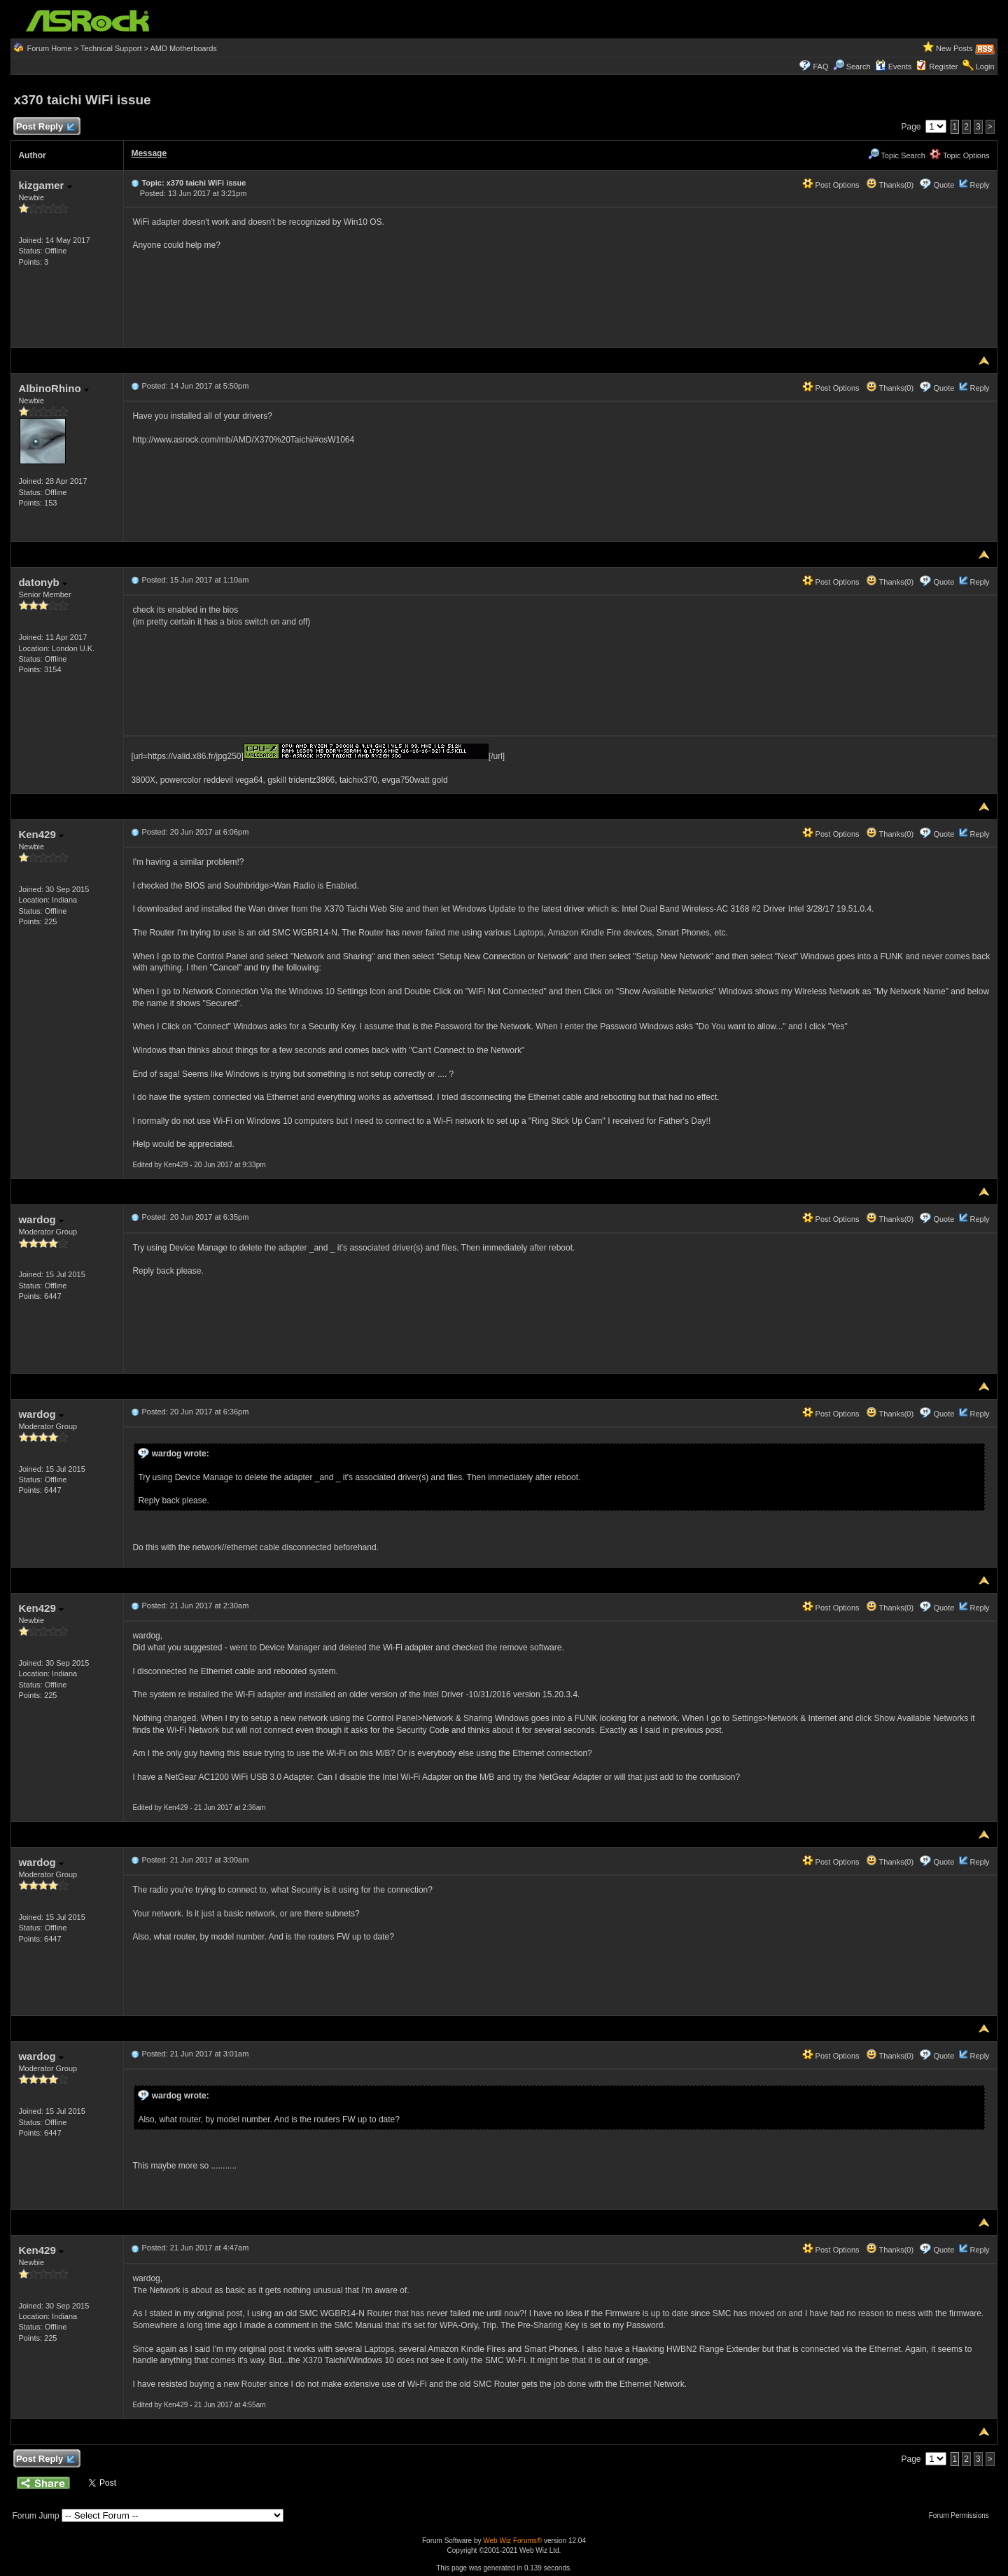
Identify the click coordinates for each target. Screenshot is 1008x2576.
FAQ (820, 66)
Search (858, 66)
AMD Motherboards (183, 48)
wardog (41, 1219)
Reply (979, 185)
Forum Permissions (962, 2515)
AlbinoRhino (53, 388)
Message (149, 153)
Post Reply (44, 127)
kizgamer (44, 185)
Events (893, 66)
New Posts (954, 48)
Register (944, 66)
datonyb (42, 582)
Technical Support (110, 48)
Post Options (831, 185)
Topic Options (960, 155)
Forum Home (49, 48)
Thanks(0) (889, 185)
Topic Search (896, 155)
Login (985, 66)
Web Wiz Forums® (512, 2540)
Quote (943, 185)
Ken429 (41, 834)
